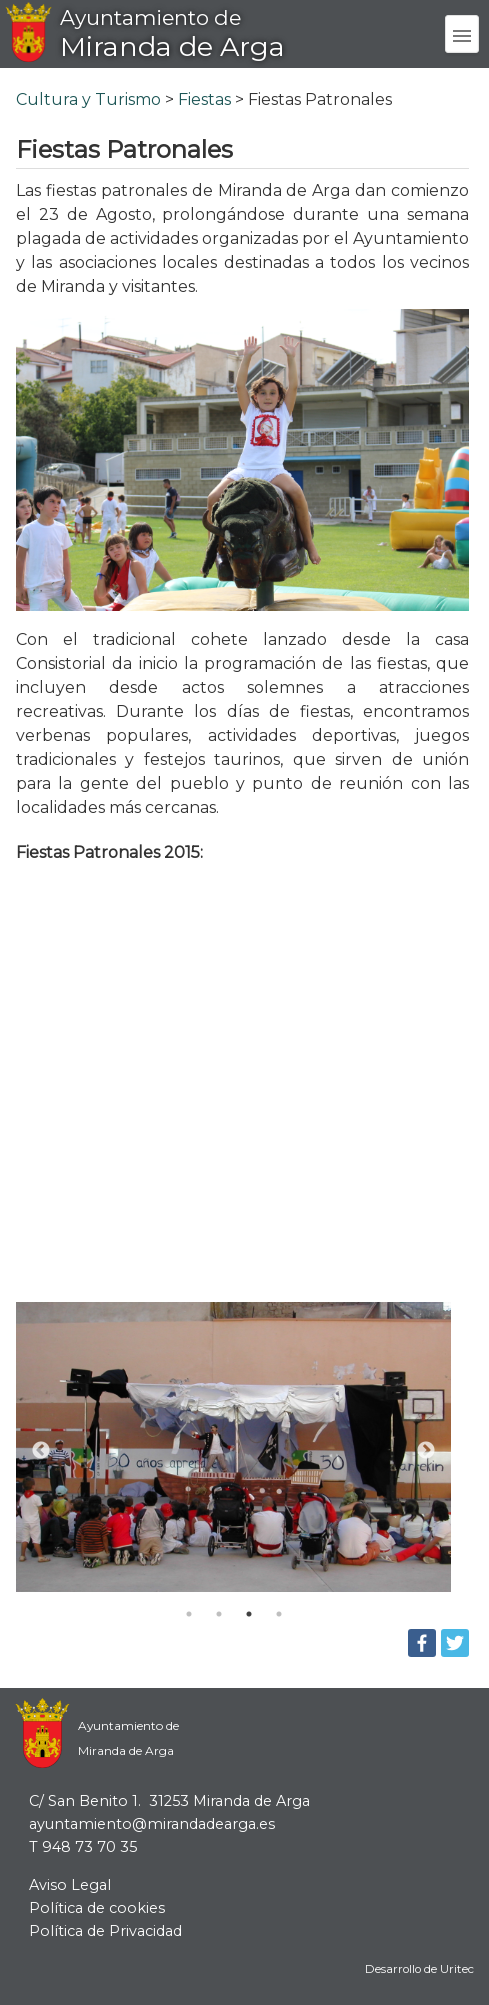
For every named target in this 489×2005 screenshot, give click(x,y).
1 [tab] (189, 1614)
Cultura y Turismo (88, 99)
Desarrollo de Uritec (419, 1969)
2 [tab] (219, 1614)
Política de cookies (97, 1908)
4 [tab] (279, 1614)
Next (426, 1451)
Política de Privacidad (105, 1931)
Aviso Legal (70, 1885)
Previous (41, 1451)
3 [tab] (249, 1614)
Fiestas (204, 99)
